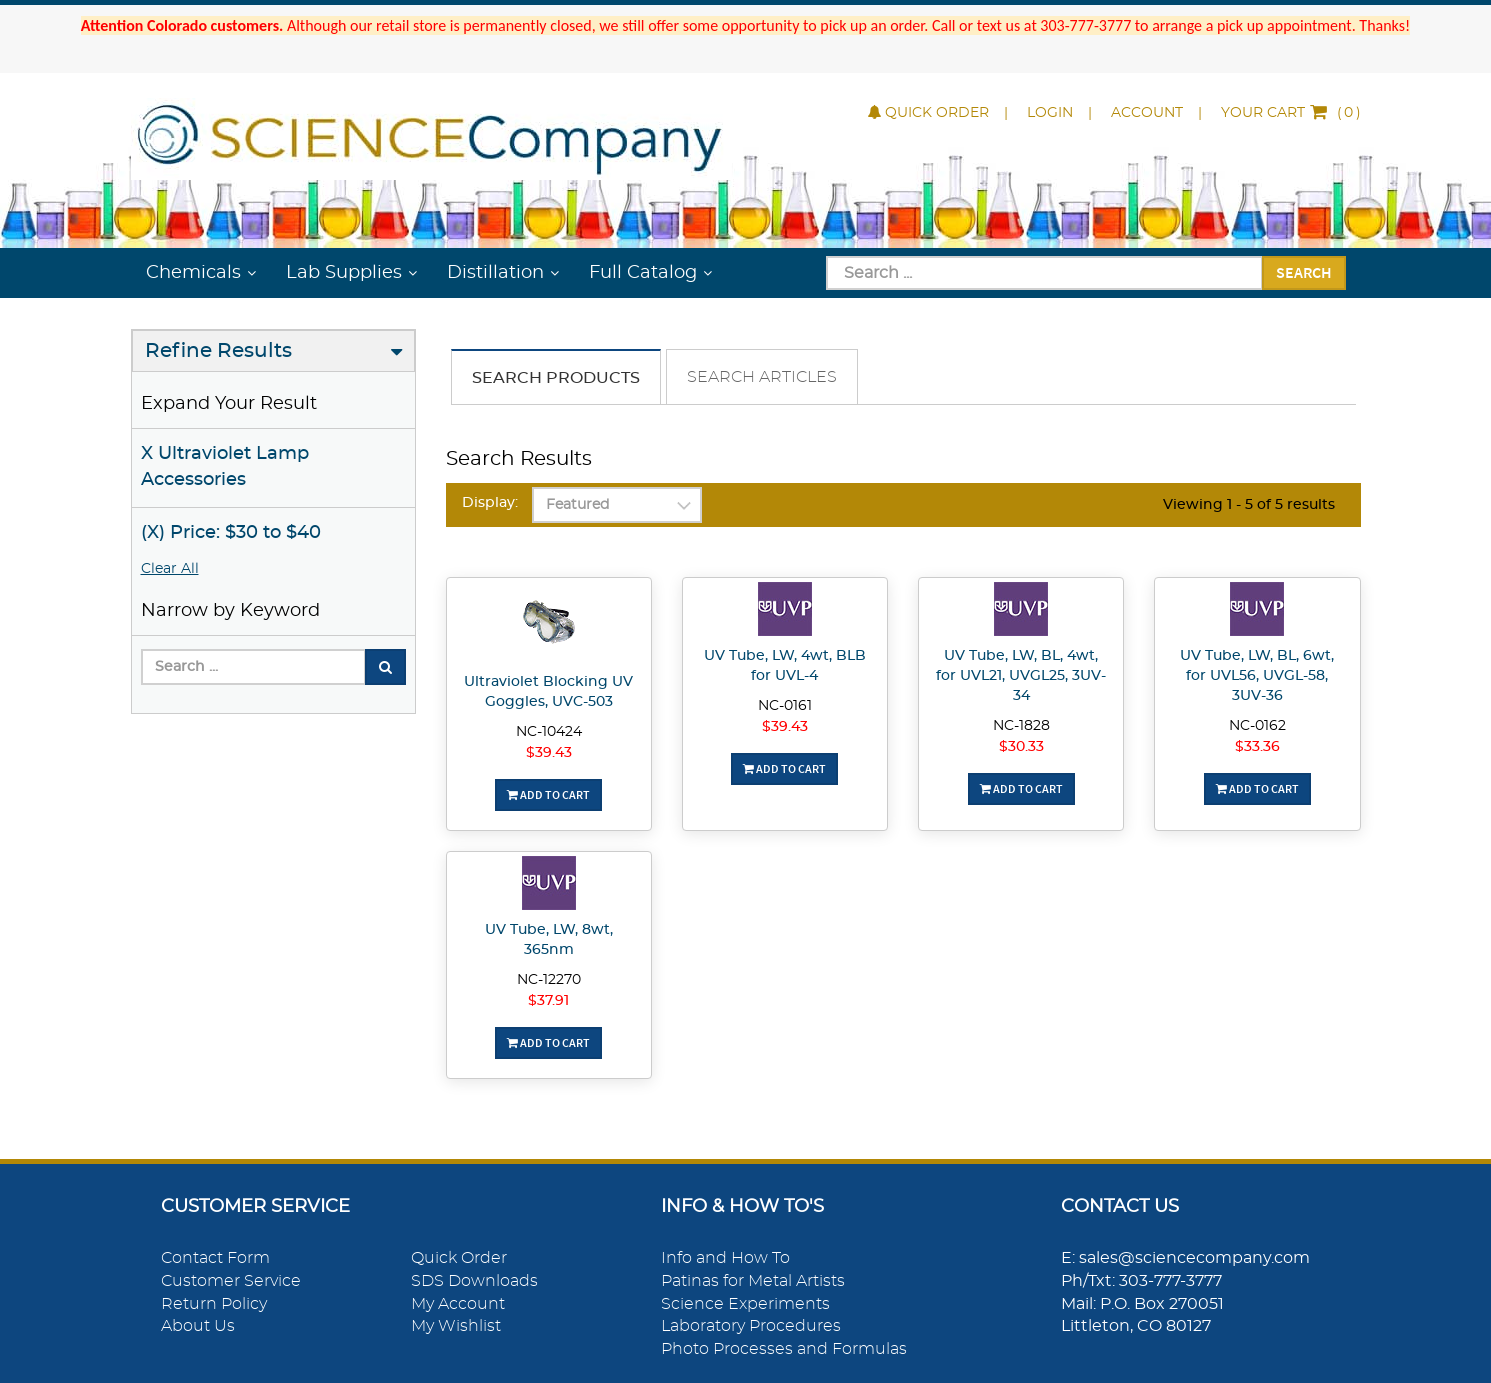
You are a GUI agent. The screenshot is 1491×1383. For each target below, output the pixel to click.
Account (1147, 113)
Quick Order (928, 113)
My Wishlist (456, 1326)
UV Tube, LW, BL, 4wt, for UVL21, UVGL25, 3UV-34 (1021, 676)
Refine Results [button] (218, 351)
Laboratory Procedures (751, 1326)
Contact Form (215, 1258)
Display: (490, 503)
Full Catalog (643, 273)
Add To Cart (548, 794)
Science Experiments (745, 1304)
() (1291, 113)
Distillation (495, 273)
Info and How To (725, 1258)
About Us (198, 1326)
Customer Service (231, 1281)
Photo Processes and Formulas (784, 1349)
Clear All (170, 569)
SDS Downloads (474, 1281)
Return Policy (214, 1304)
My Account (458, 1304)
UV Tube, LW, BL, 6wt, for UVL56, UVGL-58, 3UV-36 (1257, 676)
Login (1050, 113)
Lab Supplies (344, 273)
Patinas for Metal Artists (753, 1281)
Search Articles (762, 377)
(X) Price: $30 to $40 (231, 533)
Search (1304, 272)
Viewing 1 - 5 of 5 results (1249, 505)
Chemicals (193, 273)
